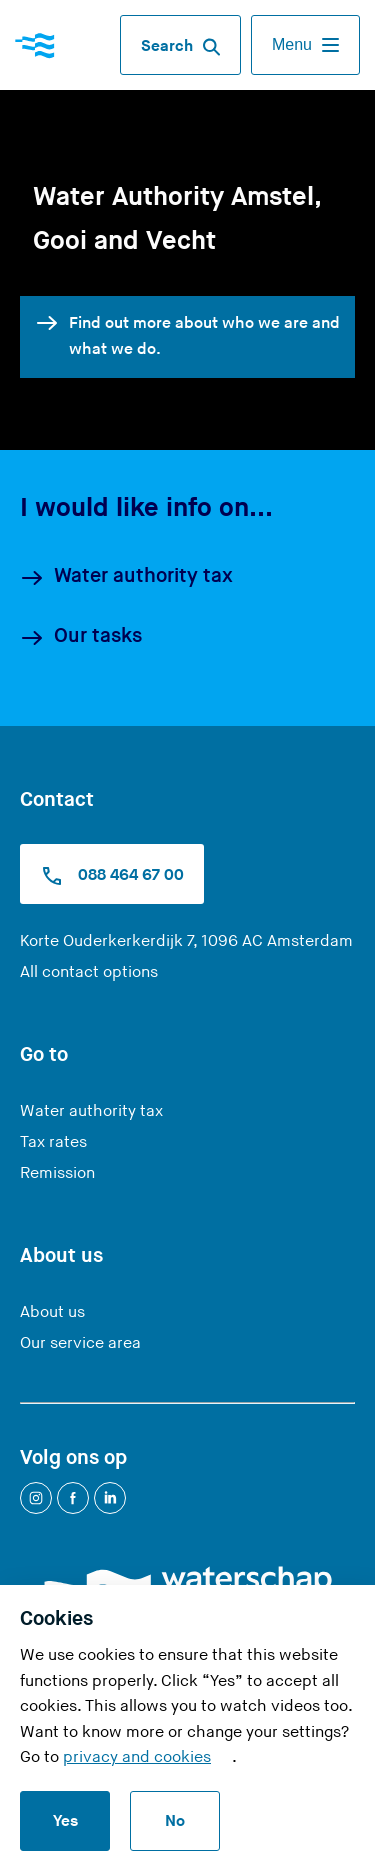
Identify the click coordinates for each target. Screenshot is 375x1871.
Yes (65, 1821)
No (175, 1821)
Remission (57, 1173)
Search (180, 47)
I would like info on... (146, 508)
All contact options (89, 972)
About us (52, 1312)
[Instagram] (36, 1498)
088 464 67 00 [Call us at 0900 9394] (112, 876)
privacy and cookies (137, 1757)
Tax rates (53, 1142)
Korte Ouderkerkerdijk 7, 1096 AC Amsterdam (186, 941)
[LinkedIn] (110, 1498)
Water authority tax (126, 577)
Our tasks (81, 637)
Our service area (80, 1343)
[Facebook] (73, 1498)
